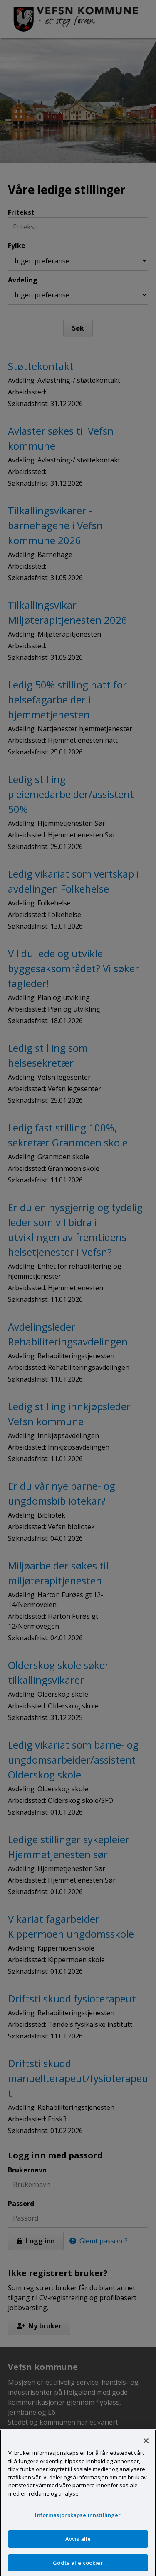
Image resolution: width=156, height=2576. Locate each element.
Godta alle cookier (78, 2567)
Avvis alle (78, 2543)
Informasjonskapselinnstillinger (78, 2519)
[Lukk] (146, 2445)
